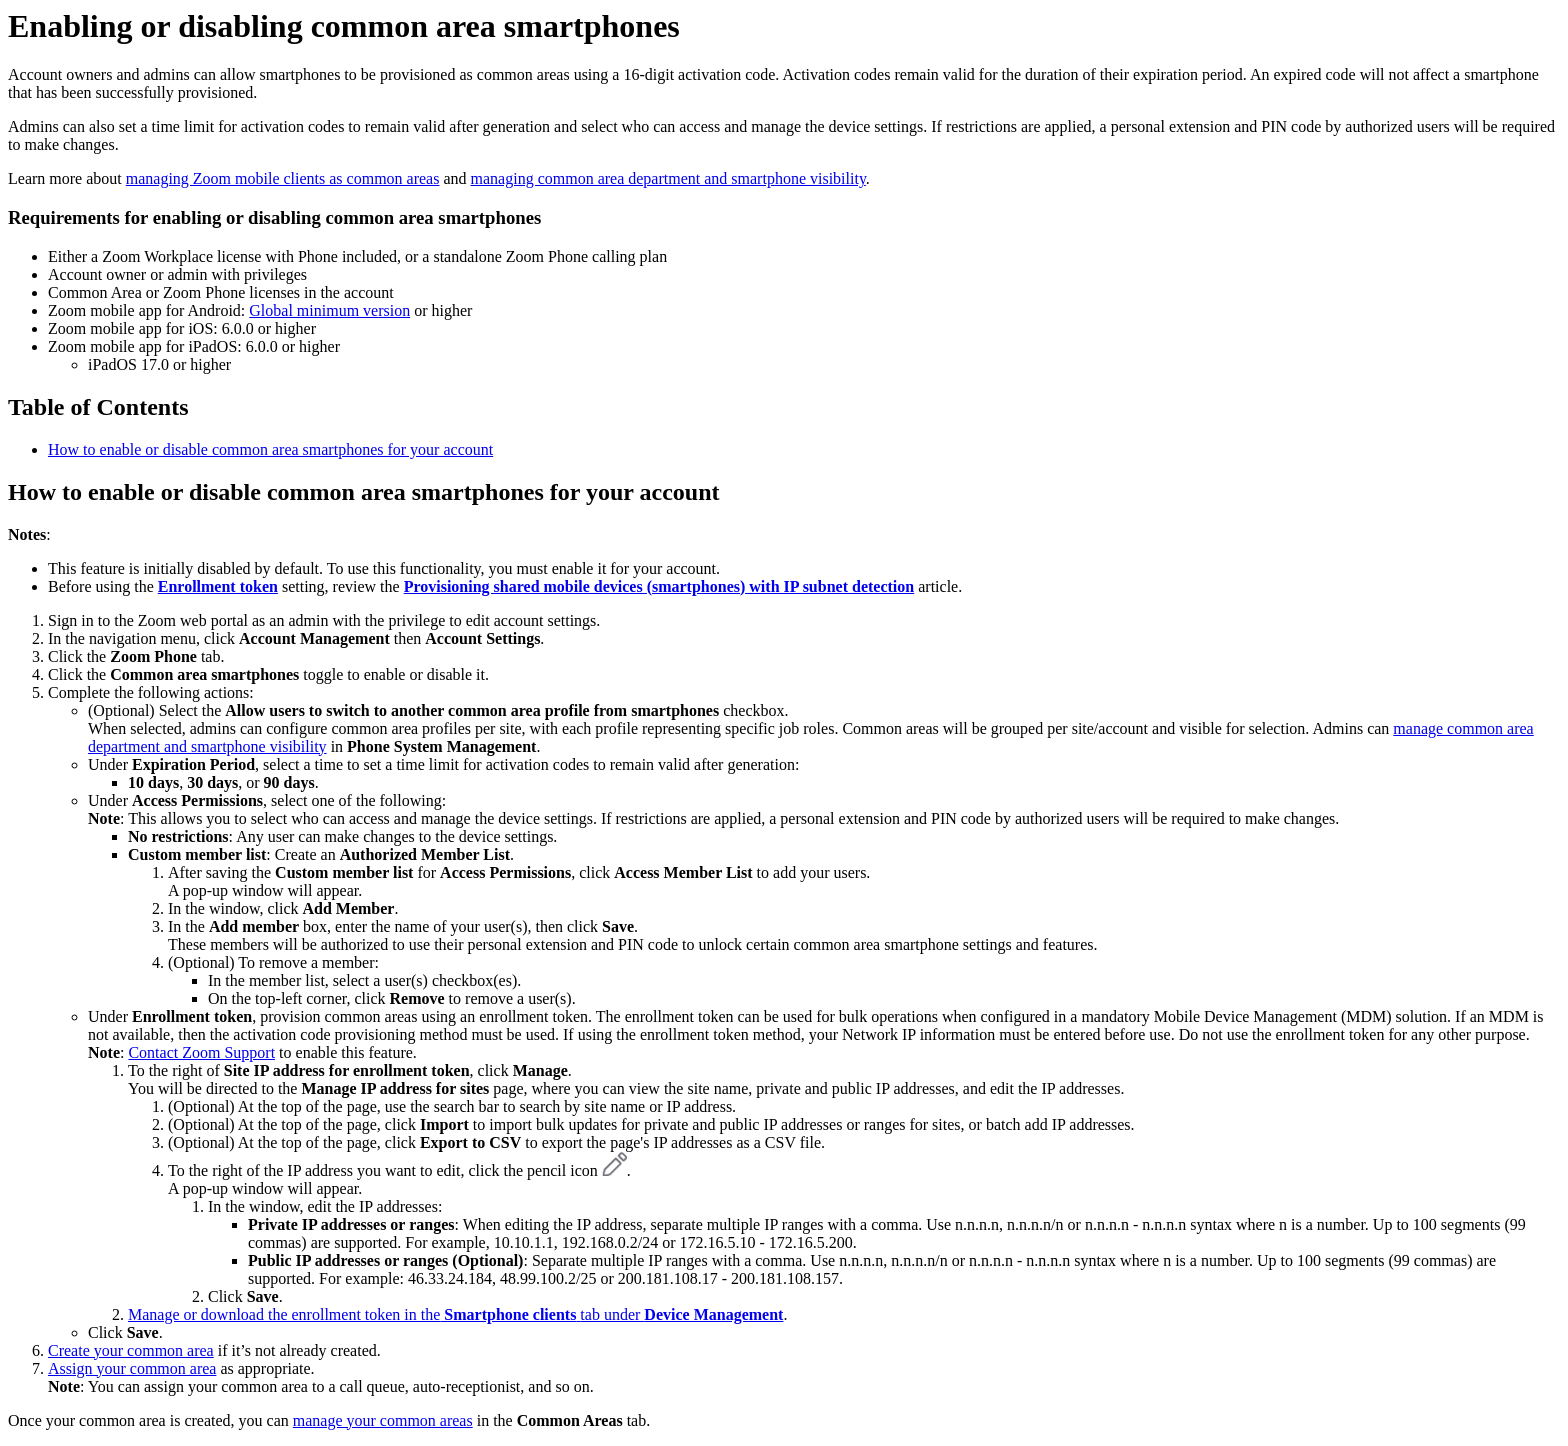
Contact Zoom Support (201, 1052)
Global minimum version (329, 310)
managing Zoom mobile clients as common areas (283, 178)
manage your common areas (383, 1420)
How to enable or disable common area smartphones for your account (270, 449)
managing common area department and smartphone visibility (668, 178)
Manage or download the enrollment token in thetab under (455, 1314)
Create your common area (131, 1350)
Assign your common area (132, 1368)
